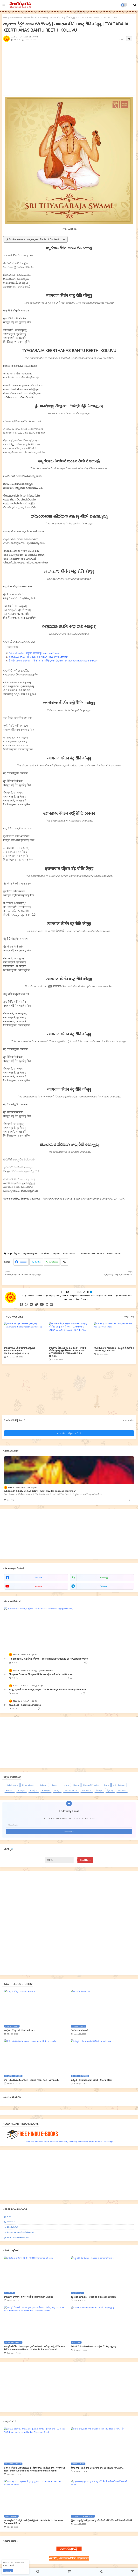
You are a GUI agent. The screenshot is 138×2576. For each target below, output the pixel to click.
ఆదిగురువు (9, 1790)
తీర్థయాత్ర (110, 1790)
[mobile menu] (4, 5)
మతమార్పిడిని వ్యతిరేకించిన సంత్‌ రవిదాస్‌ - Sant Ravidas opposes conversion (40, 1491)
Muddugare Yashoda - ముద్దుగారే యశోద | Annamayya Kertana (114, 1349)
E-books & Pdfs (12, 2227)
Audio (9, 2216)
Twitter (38, 1262)
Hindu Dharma (12, 1785)
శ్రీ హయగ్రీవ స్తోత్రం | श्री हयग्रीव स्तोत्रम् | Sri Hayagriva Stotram (38, 656)
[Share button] (64, 1262)
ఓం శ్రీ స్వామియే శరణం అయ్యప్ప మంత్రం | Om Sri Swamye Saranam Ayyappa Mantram (47, 1689)
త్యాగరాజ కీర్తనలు (30, 1253)
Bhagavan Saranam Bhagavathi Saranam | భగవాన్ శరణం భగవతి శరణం (41, 1674)
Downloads (11, 2221)
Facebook (23, 1262)
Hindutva (65, 1785)
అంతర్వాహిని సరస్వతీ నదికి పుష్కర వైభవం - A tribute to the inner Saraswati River (33, 2522)
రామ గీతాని (45, 1253)
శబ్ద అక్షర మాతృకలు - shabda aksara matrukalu (93, 2296)
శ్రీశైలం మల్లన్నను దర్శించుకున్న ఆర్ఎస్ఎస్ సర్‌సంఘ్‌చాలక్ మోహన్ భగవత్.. (102, 2520)
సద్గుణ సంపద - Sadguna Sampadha (25, 1704)
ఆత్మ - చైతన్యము (119, 1785)
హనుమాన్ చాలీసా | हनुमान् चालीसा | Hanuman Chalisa (34, 653)
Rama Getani (69, 1253)
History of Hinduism (91, 1785)
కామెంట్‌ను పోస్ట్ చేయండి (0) (69, 1433)
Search (85, 1860)
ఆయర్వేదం (33, 1790)
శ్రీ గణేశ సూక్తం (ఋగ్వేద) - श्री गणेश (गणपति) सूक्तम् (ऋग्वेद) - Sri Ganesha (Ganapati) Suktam (53, 660)
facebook (38, 1577)
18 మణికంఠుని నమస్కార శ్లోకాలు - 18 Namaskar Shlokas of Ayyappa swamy (48, 1658)
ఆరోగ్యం (57, 1790)
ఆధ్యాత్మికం (21, 1790)
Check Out (7, 2565)
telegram (104, 1586)
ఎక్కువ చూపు (129, 1316)
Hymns (56, 1253)
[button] (134, 5)
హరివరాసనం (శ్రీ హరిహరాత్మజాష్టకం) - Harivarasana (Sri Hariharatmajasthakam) (20, 1350)
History (76, 1785)
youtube (38, 1586)
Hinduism (43, 1785)
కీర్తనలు (17, 1253)
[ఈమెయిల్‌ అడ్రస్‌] (69, 1824)
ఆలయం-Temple (71, 1790)
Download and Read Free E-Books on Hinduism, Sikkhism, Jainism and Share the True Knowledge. (69, 2141)
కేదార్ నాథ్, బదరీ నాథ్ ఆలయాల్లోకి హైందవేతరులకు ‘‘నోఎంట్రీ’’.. (97, 2467)
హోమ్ (5, 17)
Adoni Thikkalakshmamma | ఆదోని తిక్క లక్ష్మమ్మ (93, 2346)
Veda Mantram (15, 17)
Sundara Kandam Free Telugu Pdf (20, 2232)
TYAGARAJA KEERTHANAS (91, 1253)
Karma (106, 1785)
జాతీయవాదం (86, 1790)
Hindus (54, 1785)
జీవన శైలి (99, 1790)
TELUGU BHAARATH (75, 1292)
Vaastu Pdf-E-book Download (18, 2237)
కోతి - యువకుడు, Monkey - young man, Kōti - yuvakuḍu (31, 2079)
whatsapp (104, 1577)
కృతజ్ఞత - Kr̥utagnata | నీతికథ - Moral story (91, 2079)
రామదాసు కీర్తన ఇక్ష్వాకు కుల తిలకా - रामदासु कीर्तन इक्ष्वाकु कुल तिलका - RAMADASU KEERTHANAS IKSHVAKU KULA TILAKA (67, 1351)
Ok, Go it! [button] (8, 2571)
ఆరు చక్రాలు (46, 1790)
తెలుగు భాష (122, 1790)
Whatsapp (53, 1262)
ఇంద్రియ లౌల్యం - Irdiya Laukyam (19, 2030)
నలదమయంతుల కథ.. (80, 2030)
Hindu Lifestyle (28, 1785)
